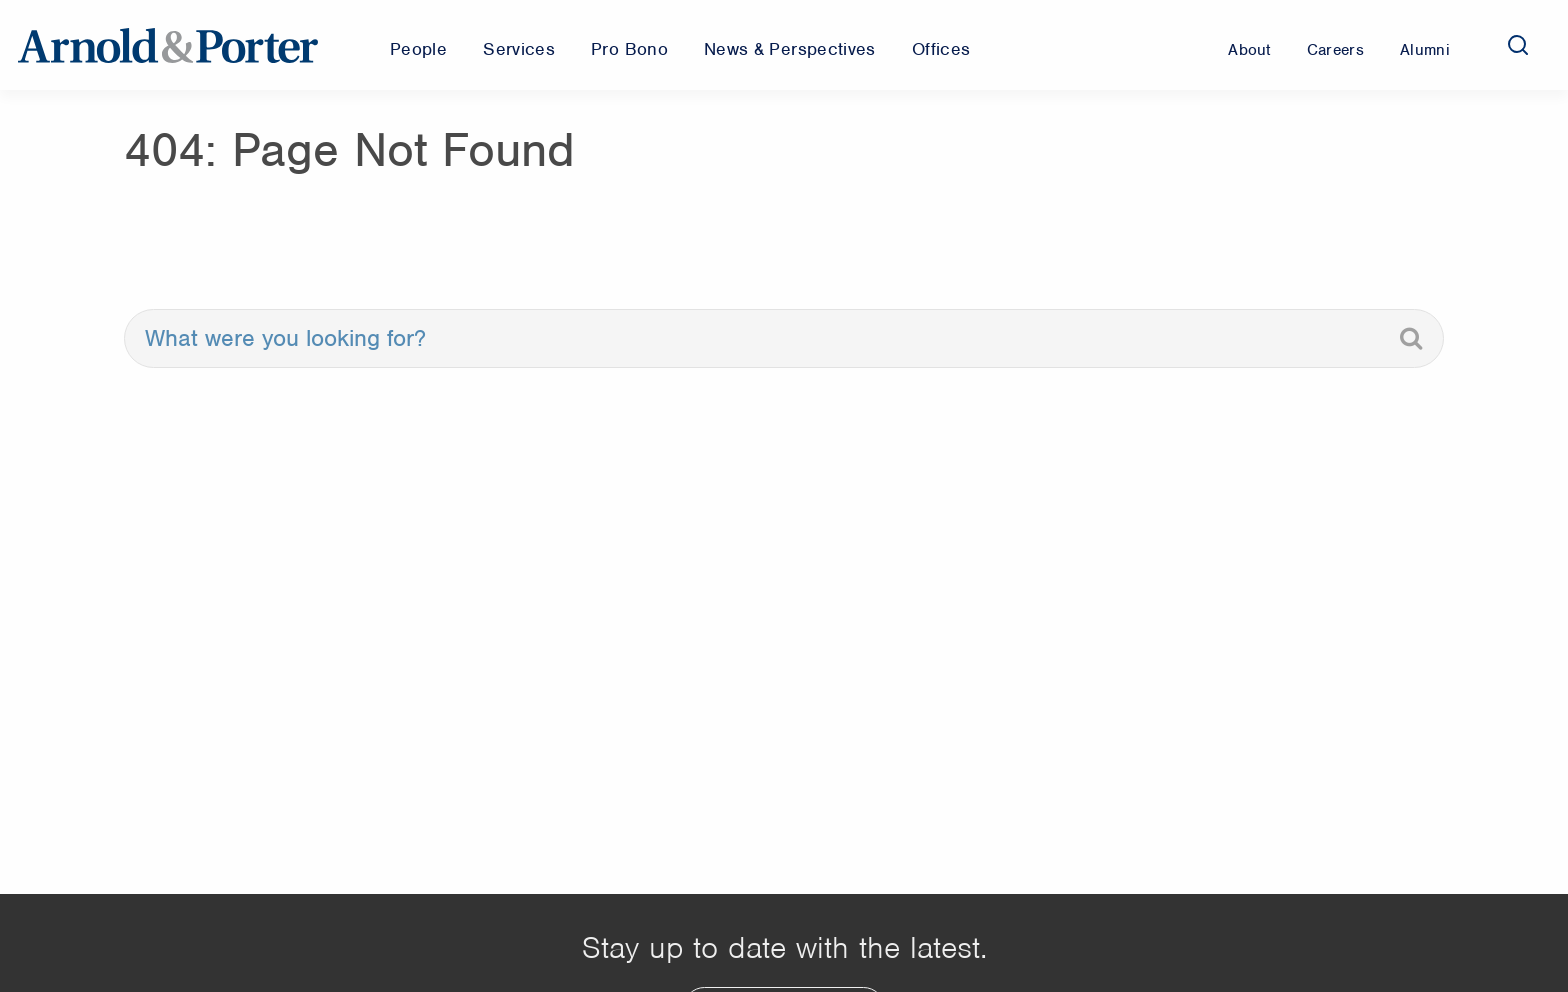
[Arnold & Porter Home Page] (168, 45)
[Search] (1518, 45)
